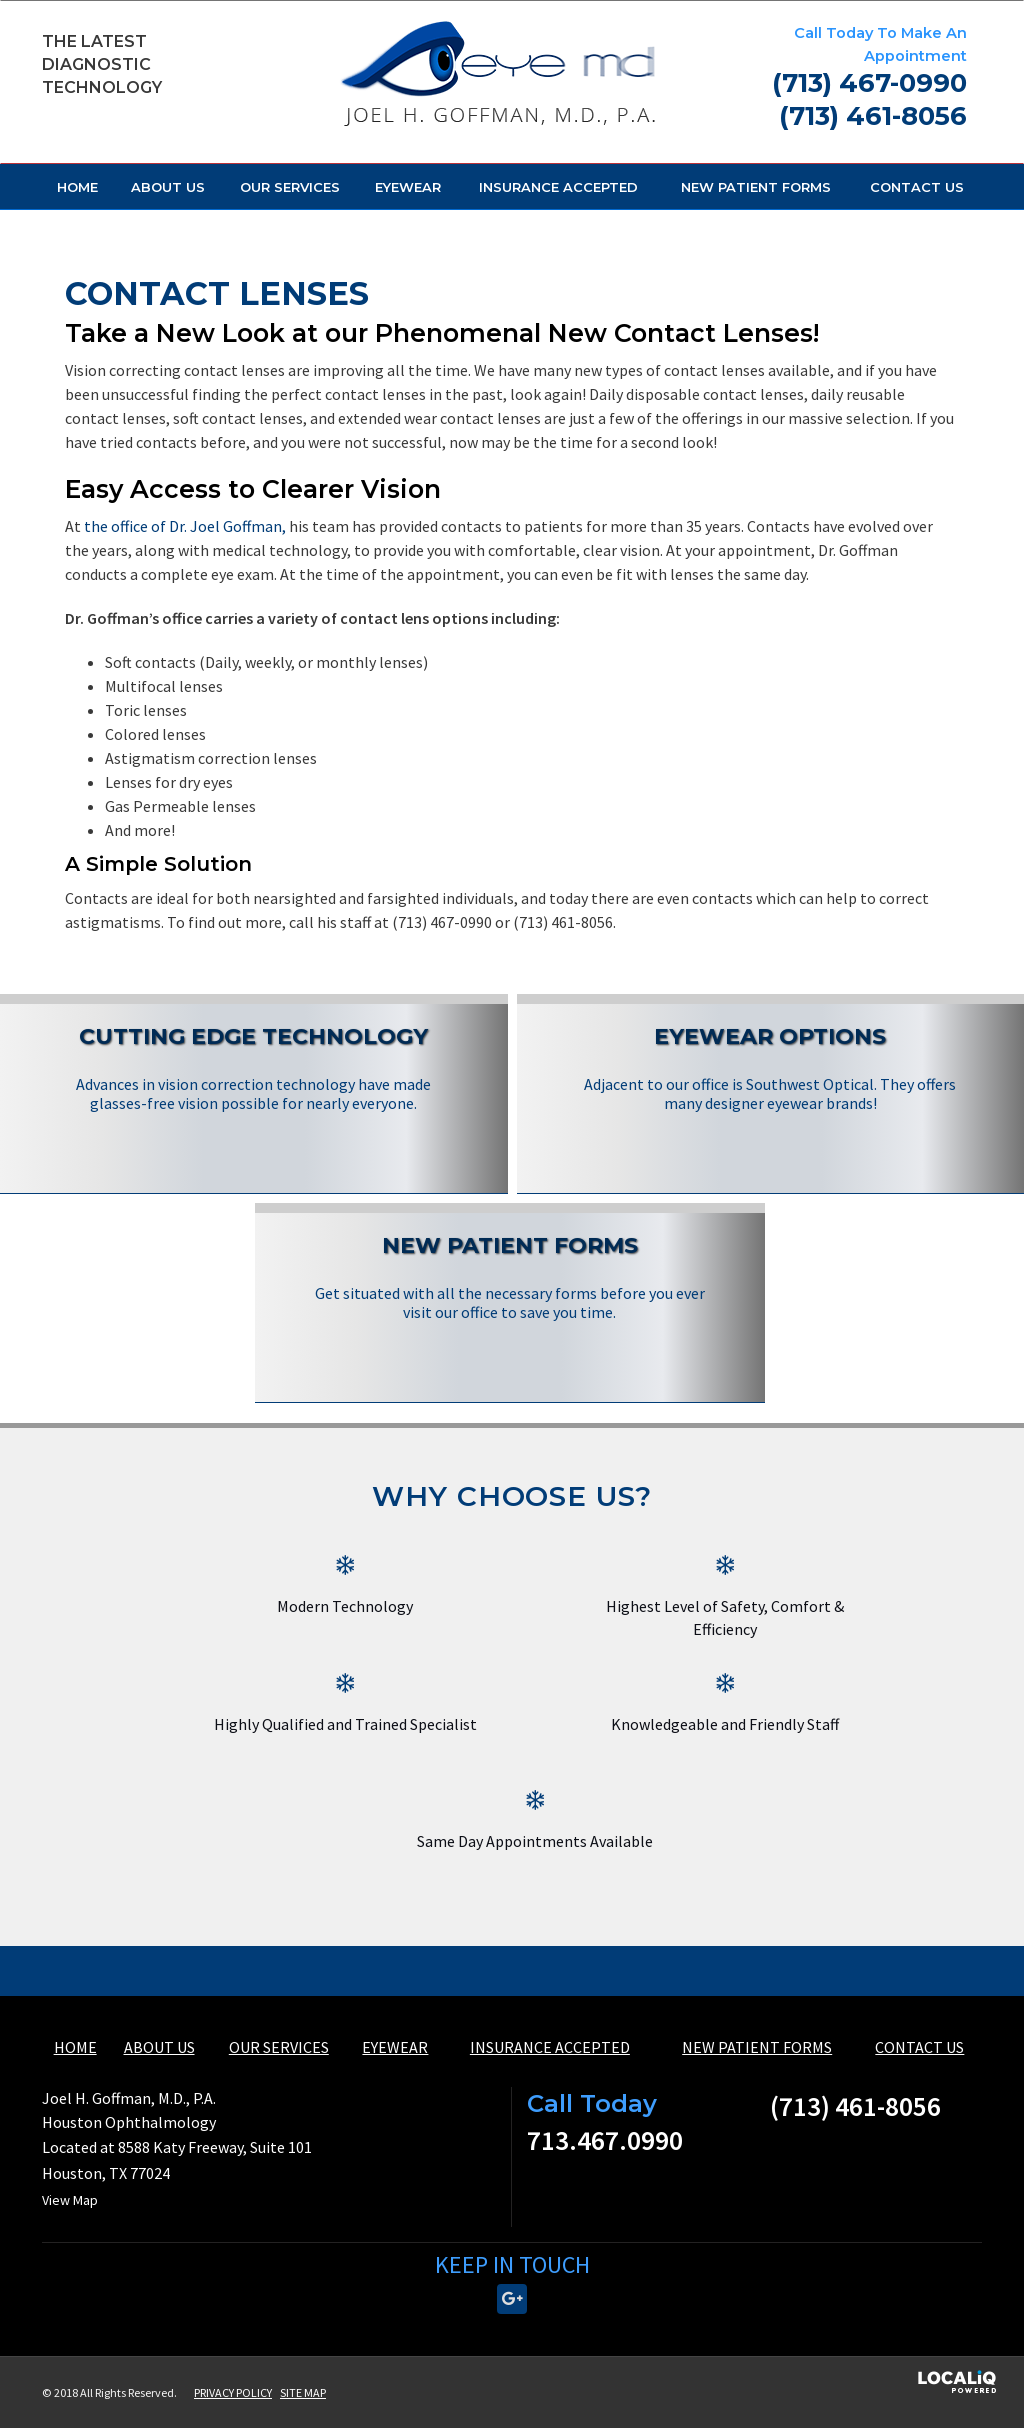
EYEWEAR (408, 187)
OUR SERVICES (290, 187)
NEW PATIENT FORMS (756, 187)
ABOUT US (168, 187)
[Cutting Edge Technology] (254, 1069)
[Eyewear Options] (771, 1069)
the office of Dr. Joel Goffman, (185, 526)
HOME (77, 187)
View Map (70, 2200)
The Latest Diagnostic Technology (102, 64)
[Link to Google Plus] (512, 2299)
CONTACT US (917, 187)
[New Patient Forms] (510, 1278)
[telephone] (869, 86)
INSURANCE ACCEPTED (558, 187)
